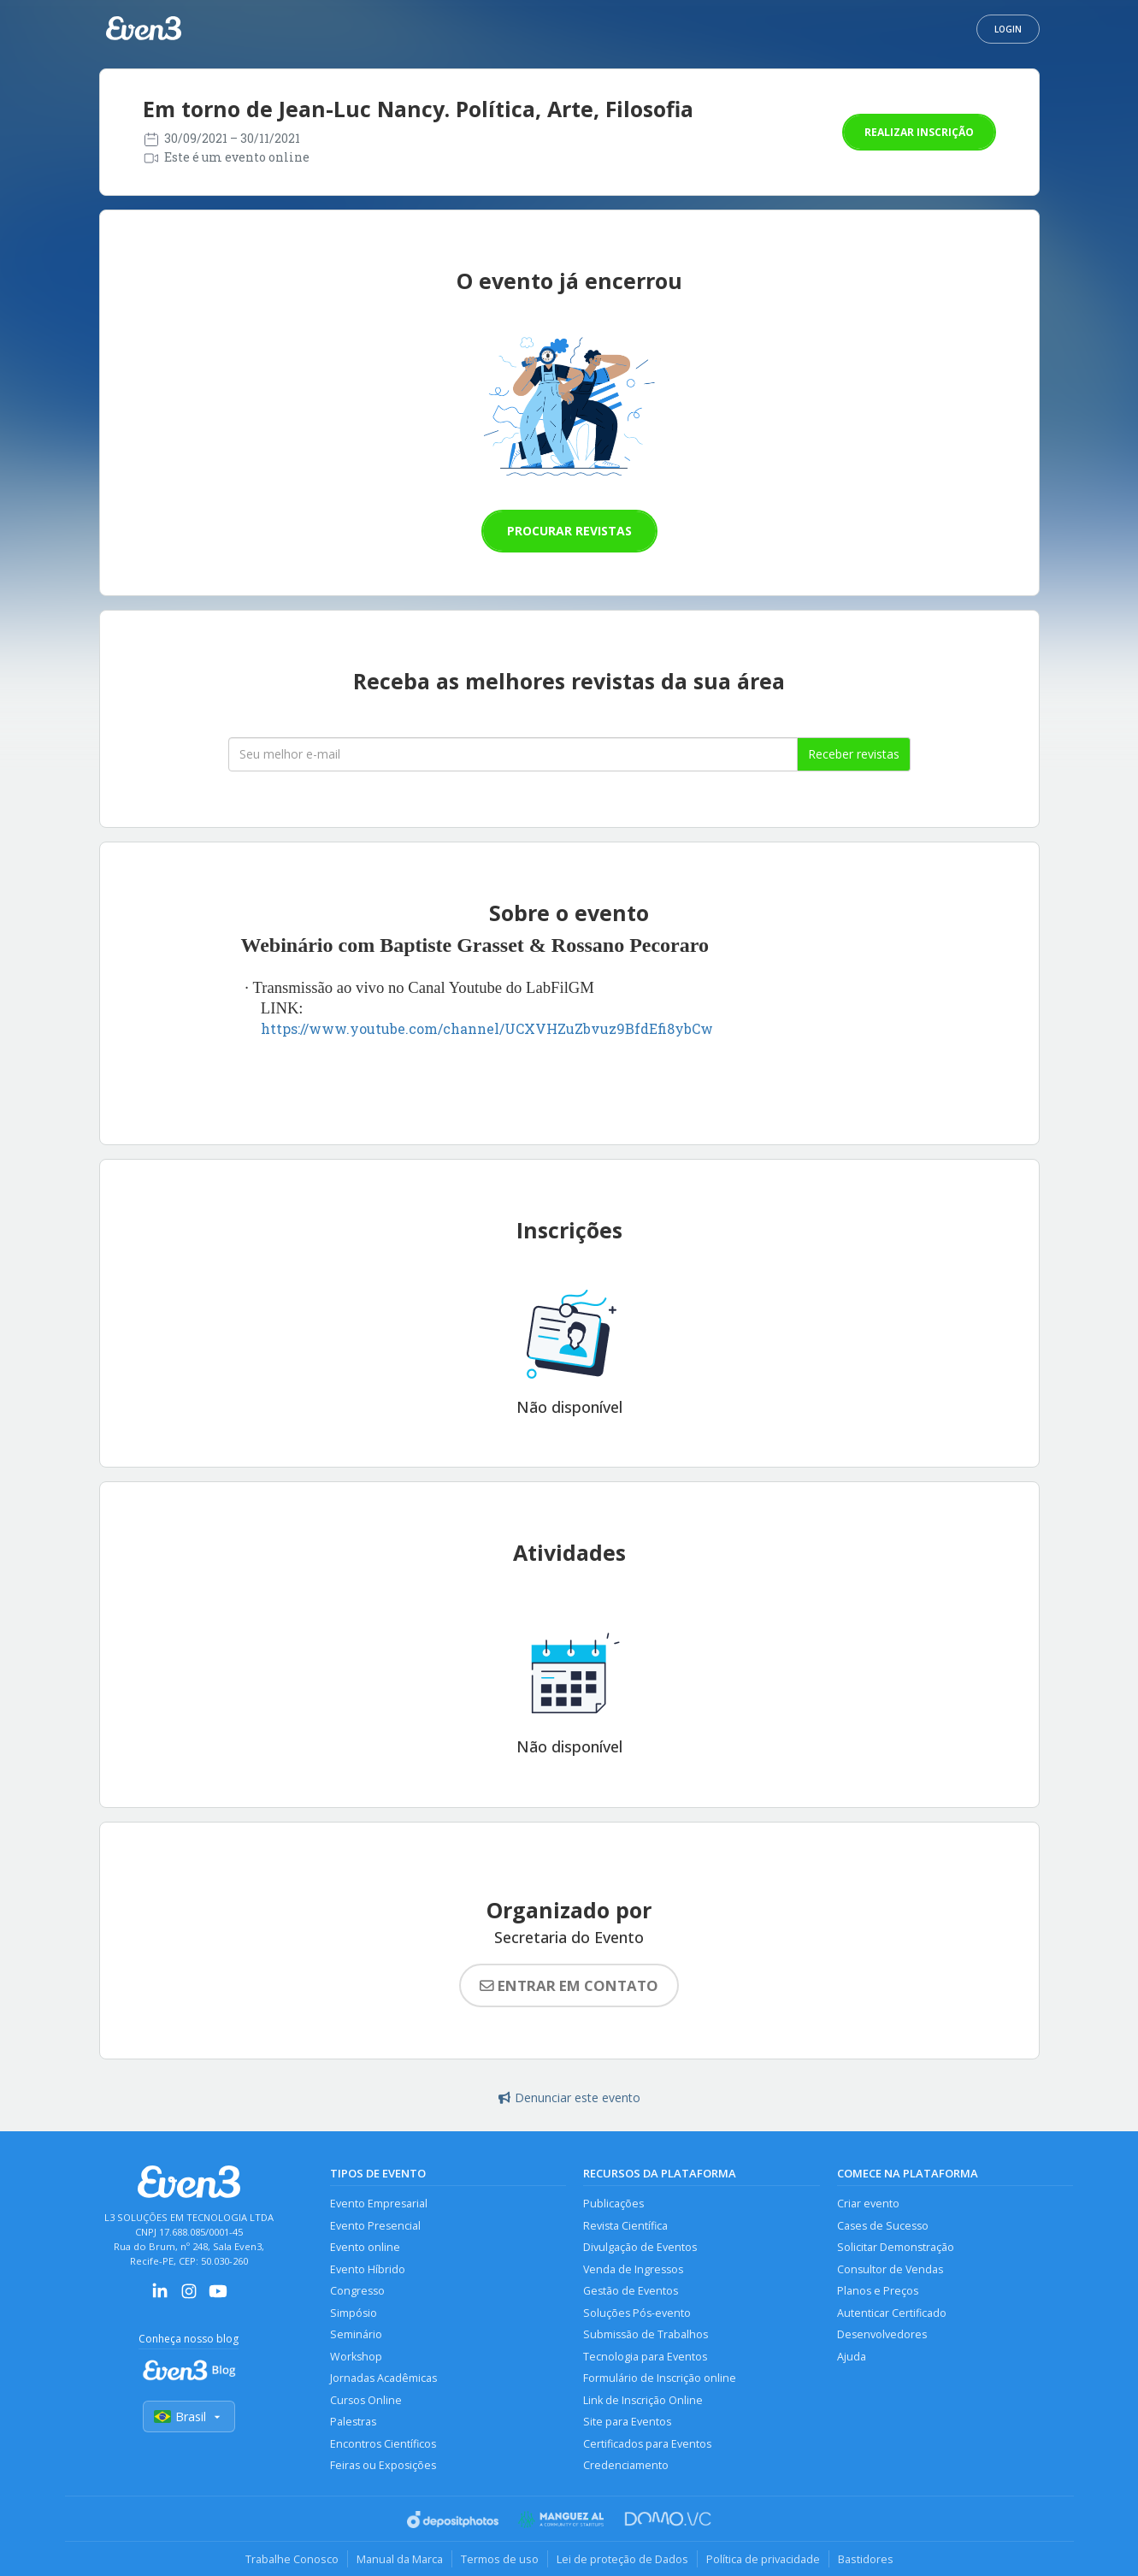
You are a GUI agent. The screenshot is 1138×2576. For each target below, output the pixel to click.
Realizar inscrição (919, 132)
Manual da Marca (400, 2559)
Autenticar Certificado (891, 2313)
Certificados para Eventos (647, 2444)
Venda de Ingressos (633, 2269)
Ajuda (851, 2356)
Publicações (613, 2203)
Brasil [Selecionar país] (189, 2416)
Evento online (365, 2247)
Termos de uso (500, 2559)
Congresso (357, 2291)
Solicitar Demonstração (895, 2247)
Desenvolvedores (882, 2334)
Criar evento (868, 2203)
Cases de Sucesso (883, 2226)
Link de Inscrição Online (643, 2400)
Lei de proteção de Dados (622, 2559)
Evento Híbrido (367, 2269)
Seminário (356, 2334)
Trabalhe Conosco (292, 2559)
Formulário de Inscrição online (659, 2378)
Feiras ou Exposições (383, 2465)
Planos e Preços (877, 2291)
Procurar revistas (569, 531)
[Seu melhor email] (513, 754)
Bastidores (865, 2559)
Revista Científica (625, 2226)
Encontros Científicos (383, 2444)
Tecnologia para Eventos (645, 2356)
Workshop (356, 2356)
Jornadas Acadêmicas (383, 2378)
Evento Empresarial (378, 2203)
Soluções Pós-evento (637, 2313)
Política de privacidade (763, 2559)
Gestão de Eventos (630, 2291)
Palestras (353, 2421)
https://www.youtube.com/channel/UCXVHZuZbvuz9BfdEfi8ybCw (487, 1028)
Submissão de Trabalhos (645, 2334)
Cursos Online (366, 2400)
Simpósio (353, 2313)
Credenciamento (626, 2465)
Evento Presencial (375, 2226)
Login (1008, 29)
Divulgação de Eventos (640, 2247)
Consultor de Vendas (890, 2269)
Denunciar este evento (569, 2097)
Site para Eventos (627, 2421)
